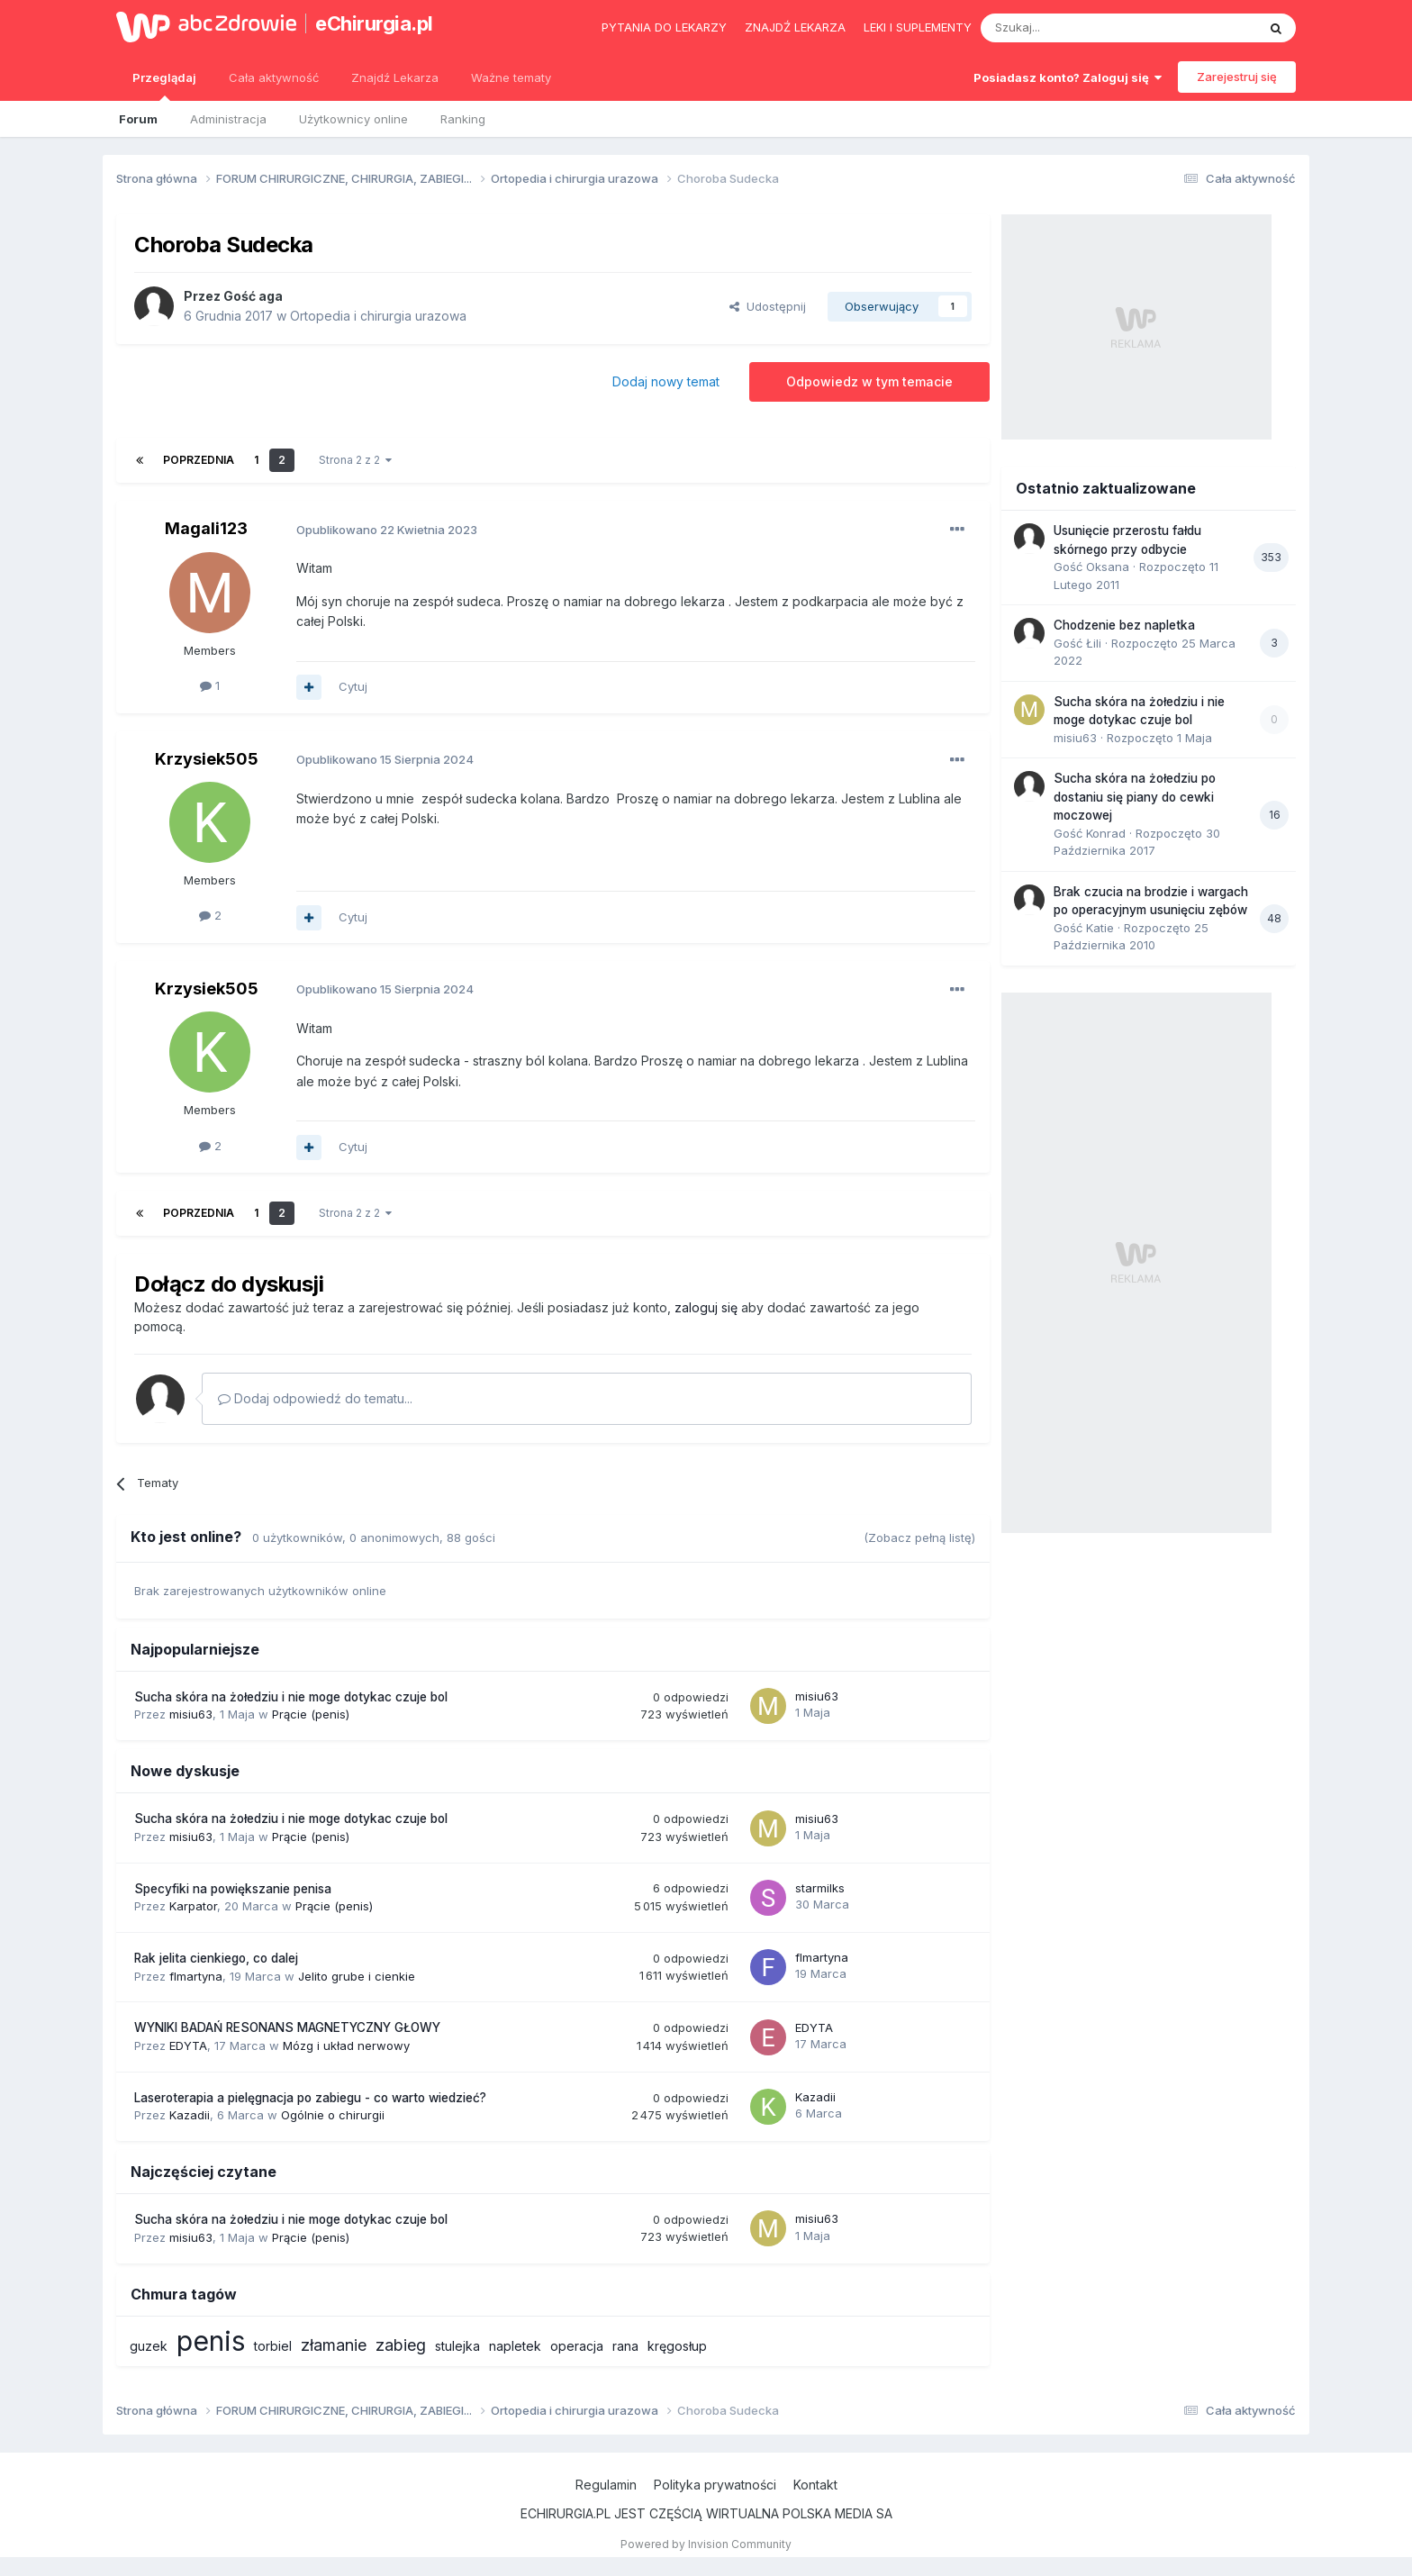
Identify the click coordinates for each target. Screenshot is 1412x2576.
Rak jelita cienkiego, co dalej (216, 1958)
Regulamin (606, 2484)
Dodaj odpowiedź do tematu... (315, 1398)
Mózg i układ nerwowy (346, 2045)
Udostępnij (767, 306)
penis (210, 2341)
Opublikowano (386, 529)
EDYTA (188, 2045)
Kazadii (189, 2115)
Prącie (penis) (310, 1714)
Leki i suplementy (918, 27)
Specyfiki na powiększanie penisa (232, 1889)
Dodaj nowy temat (666, 381)
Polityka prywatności (715, 2484)
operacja (576, 2346)
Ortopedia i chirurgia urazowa (378, 315)
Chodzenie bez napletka (1124, 625)
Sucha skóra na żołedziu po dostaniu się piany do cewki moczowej (1135, 796)
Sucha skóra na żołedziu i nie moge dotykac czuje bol (291, 1697)
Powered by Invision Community (706, 2544)
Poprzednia (198, 460)
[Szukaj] (1074, 28)
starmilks (820, 1888)
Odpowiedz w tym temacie (869, 381)
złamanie (334, 2345)
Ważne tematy (511, 77)
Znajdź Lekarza (395, 77)
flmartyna (195, 1976)
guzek (148, 2346)
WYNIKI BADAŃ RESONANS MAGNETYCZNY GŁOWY (287, 2027)
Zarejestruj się (1237, 76)
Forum (138, 119)
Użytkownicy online (353, 119)
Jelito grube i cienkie (356, 1976)
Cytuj (353, 686)
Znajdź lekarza (795, 27)
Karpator (193, 1906)
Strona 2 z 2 (355, 460)
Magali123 (206, 528)
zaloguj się (706, 1307)
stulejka (457, 2346)
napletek (515, 2346)
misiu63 (191, 1714)
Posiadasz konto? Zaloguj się (1067, 77)
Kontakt (815, 2484)
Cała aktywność (274, 77)
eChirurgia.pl (374, 23)
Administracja (228, 119)
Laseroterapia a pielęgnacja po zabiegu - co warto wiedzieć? (310, 2098)
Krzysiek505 (206, 758)
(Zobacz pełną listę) (919, 1537)
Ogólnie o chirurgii (333, 2115)
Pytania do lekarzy (664, 27)
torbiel (273, 2346)
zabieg (401, 2345)
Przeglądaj (164, 85)
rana (625, 2346)
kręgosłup (677, 2346)
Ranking (462, 119)
